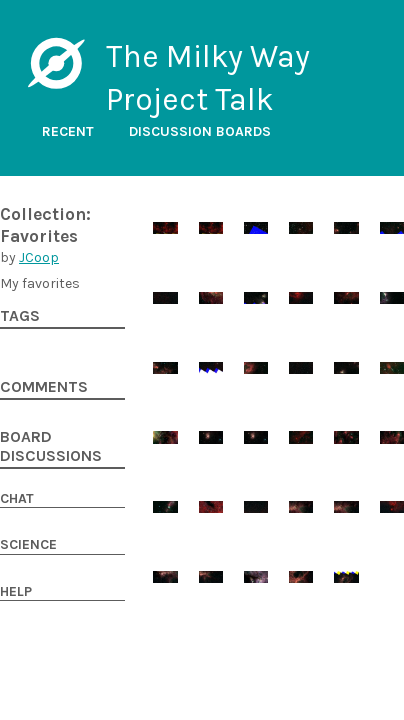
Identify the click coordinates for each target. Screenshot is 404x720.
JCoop (39, 257)
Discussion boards (200, 131)
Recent (68, 131)
